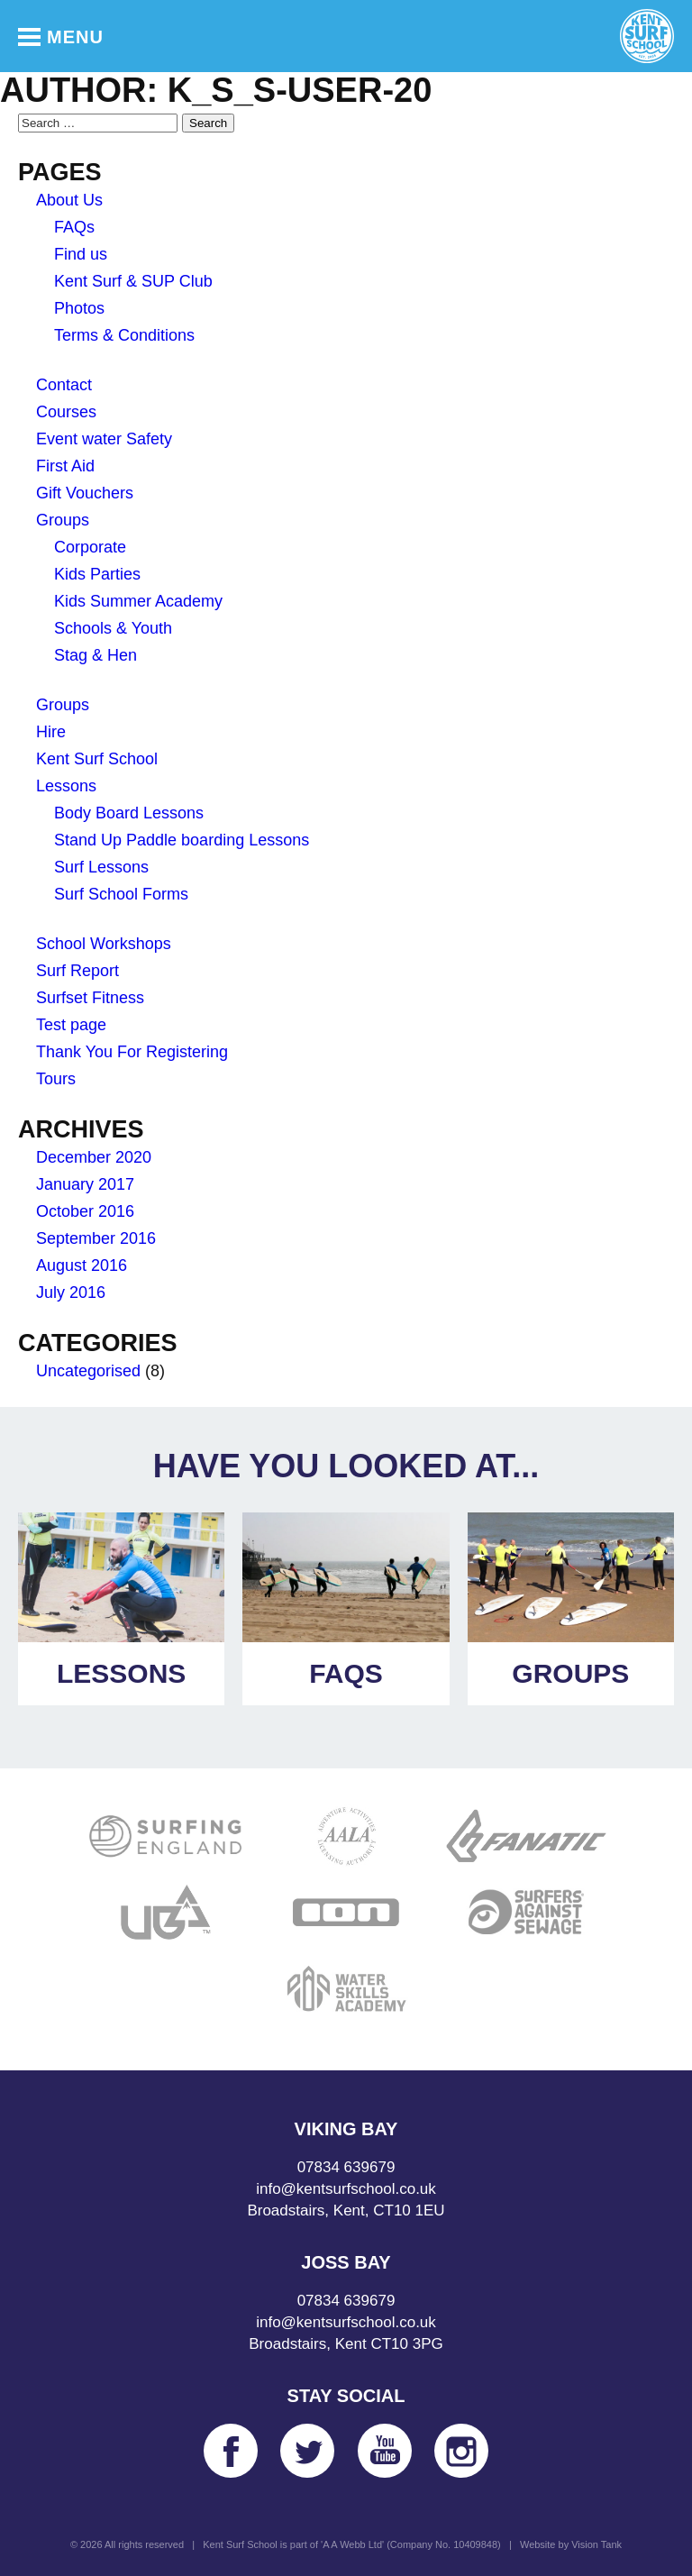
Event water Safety (104, 439)
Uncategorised (88, 1371)
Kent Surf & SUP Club (133, 281)
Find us (80, 254)
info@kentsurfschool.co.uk (346, 2188)
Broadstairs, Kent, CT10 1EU (345, 2210)
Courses (66, 412)
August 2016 (81, 1265)
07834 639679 (346, 2167)
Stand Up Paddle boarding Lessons (181, 840)
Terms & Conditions (124, 335)
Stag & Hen (95, 655)
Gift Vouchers (84, 493)
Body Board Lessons (129, 813)
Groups (62, 520)
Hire (51, 732)
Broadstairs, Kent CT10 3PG (345, 2343)
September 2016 (96, 1238)
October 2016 (85, 1211)
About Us (69, 200)
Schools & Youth (113, 628)
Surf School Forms (121, 894)
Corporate (90, 547)
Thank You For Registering (132, 1052)
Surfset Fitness (90, 998)
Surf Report (77, 971)
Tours (56, 1079)
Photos (79, 308)
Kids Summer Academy (138, 601)
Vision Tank (596, 2544)
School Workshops (103, 944)
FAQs (74, 227)
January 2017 (85, 1184)
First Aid (65, 466)
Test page (71, 1025)
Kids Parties (97, 574)
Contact (64, 385)
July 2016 (70, 1292)
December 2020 (93, 1157)
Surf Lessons (101, 867)
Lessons (66, 786)
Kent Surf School (97, 759)
